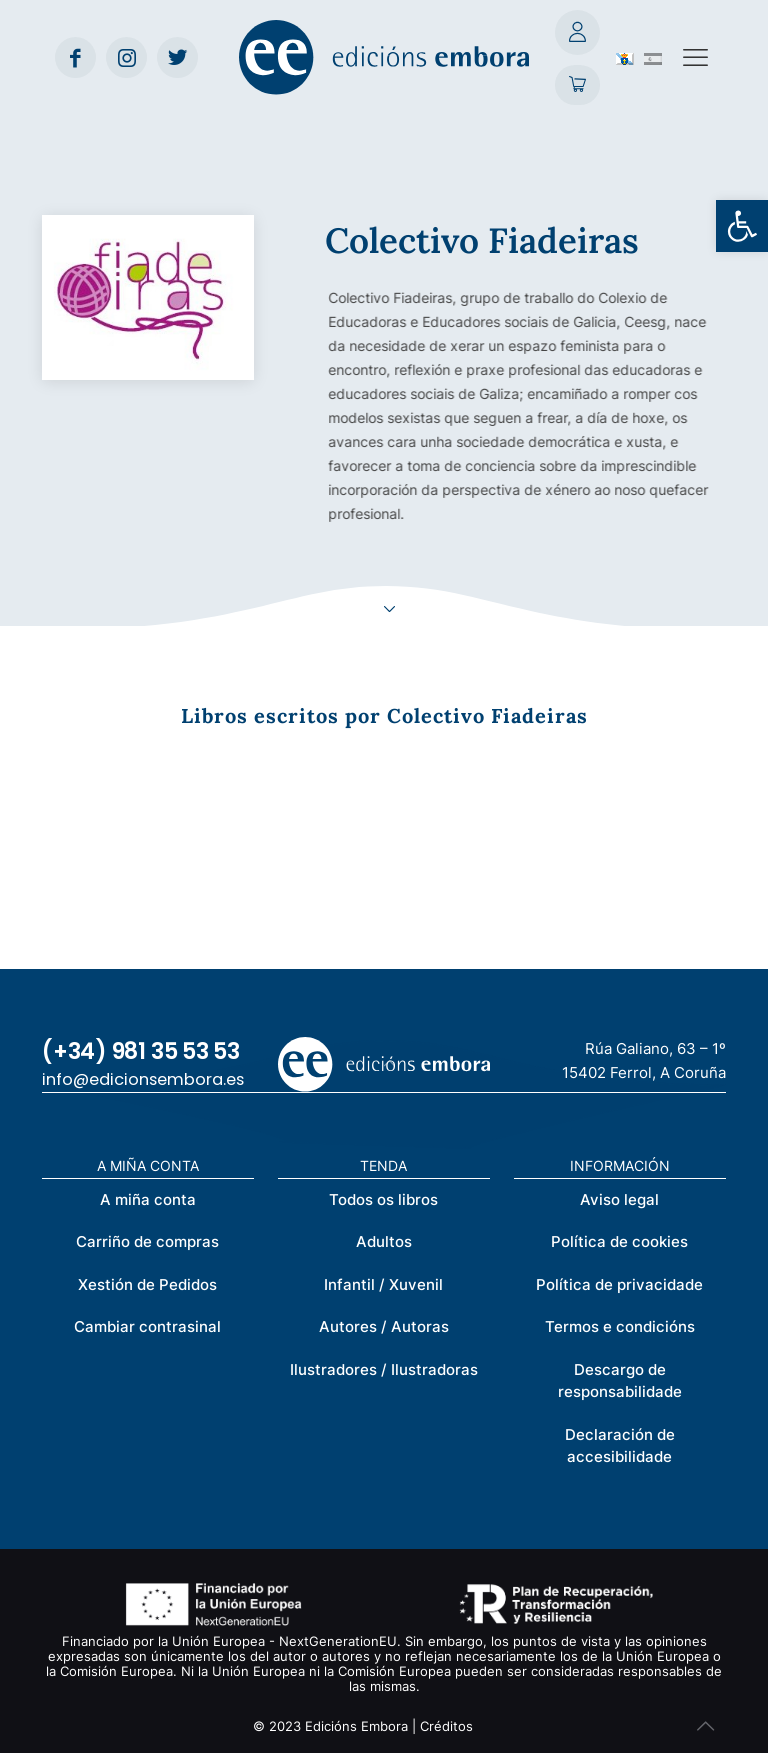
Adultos (384, 1241)
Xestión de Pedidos (147, 1284)
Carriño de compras (147, 1241)
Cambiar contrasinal (147, 1326)
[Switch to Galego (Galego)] (625, 57)
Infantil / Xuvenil (383, 1284)
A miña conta (148, 1199)
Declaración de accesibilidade (620, 1446)
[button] (742, 226)
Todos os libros (383, 1199)
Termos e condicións (620, 1326)
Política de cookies (619, 1241)
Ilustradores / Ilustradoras (384, 1369)
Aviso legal (619, 1199)
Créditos (446, 1726)
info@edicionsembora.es (143, 1079)
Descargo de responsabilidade (620, 1381)
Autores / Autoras (384, 1326)
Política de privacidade (619, 1284)
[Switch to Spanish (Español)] (653, 57)
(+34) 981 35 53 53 (141, 1051)
